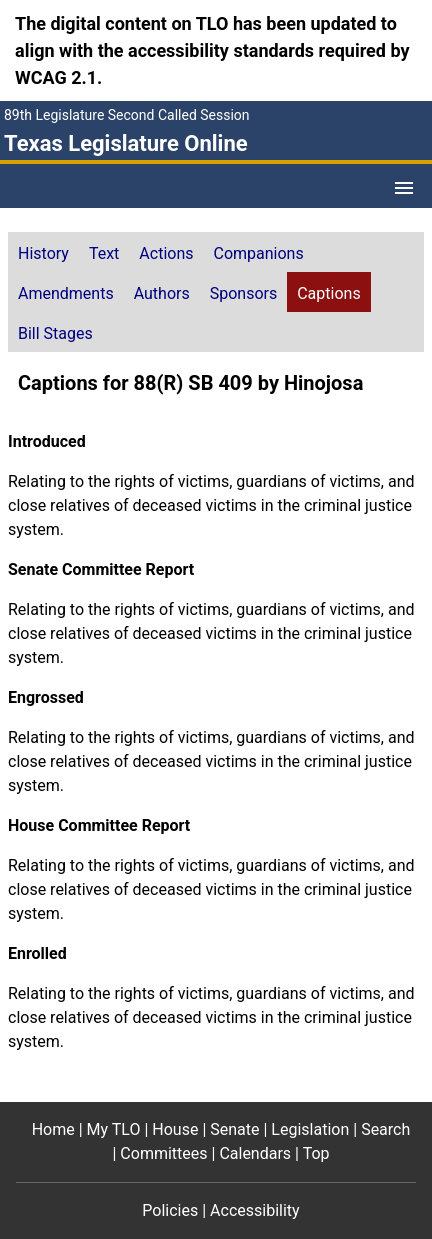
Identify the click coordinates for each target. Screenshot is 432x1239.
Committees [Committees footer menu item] (163, 1153)
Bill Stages (55, 333)
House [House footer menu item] (175, 1129)
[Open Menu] (404, 188)
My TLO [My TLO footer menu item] (114, 1129)
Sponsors (244, 293)
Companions (259, 253)
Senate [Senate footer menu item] (234, 1129)
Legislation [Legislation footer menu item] (310, 1129)
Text (104, 253)
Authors (162, 293)
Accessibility (255, 1210)
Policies (170, 1210)
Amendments (66, 293)
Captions (328, 293)
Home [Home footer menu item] (53, 1129)
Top (316, 1153)
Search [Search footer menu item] (385, 1129)
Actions (166, 253)
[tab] (43, 252)
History (43, 253)
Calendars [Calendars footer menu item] (255, 1153)
